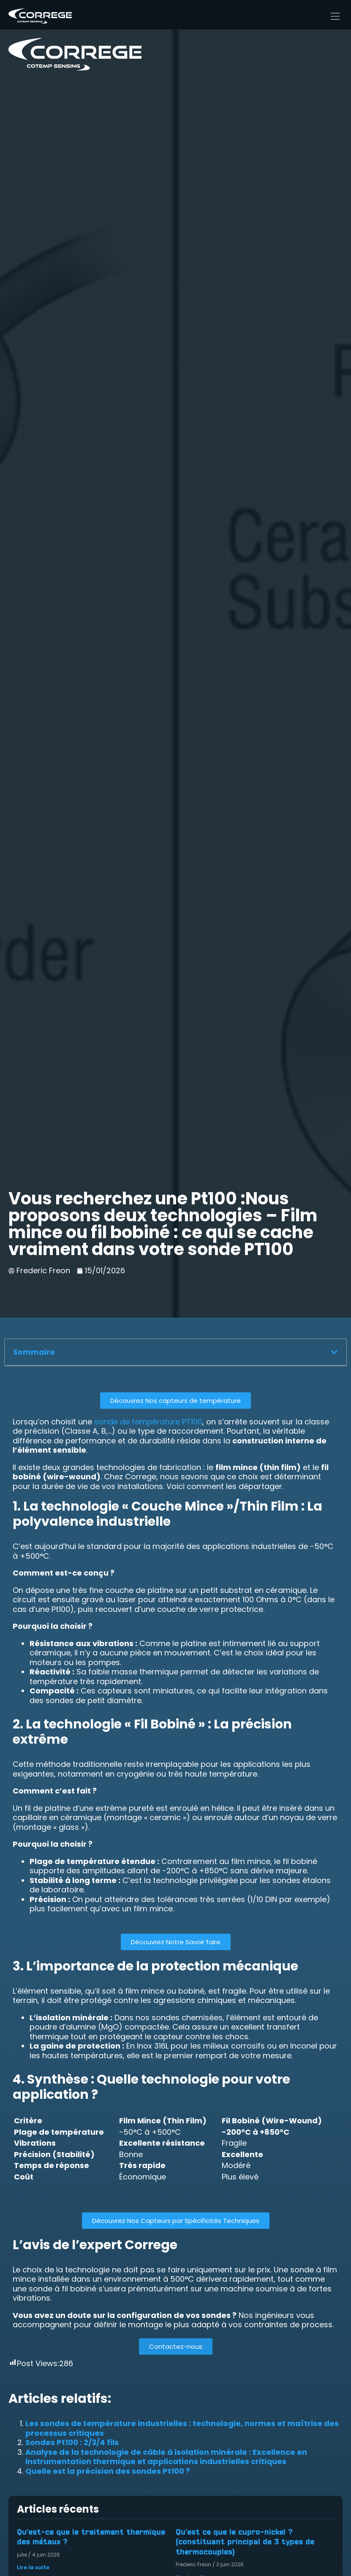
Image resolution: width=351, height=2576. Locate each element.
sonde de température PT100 (148, 1421)
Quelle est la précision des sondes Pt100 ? (107, 2471)
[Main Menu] (335, 16)
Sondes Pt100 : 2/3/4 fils (72, 2442)
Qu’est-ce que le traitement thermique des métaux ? (91, 2537)
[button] (334, 1352)
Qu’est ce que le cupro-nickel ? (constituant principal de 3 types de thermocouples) (245, 2542)
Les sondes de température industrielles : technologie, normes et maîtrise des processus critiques (182, 2428)
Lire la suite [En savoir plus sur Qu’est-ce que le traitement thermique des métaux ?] (33, 2567)
